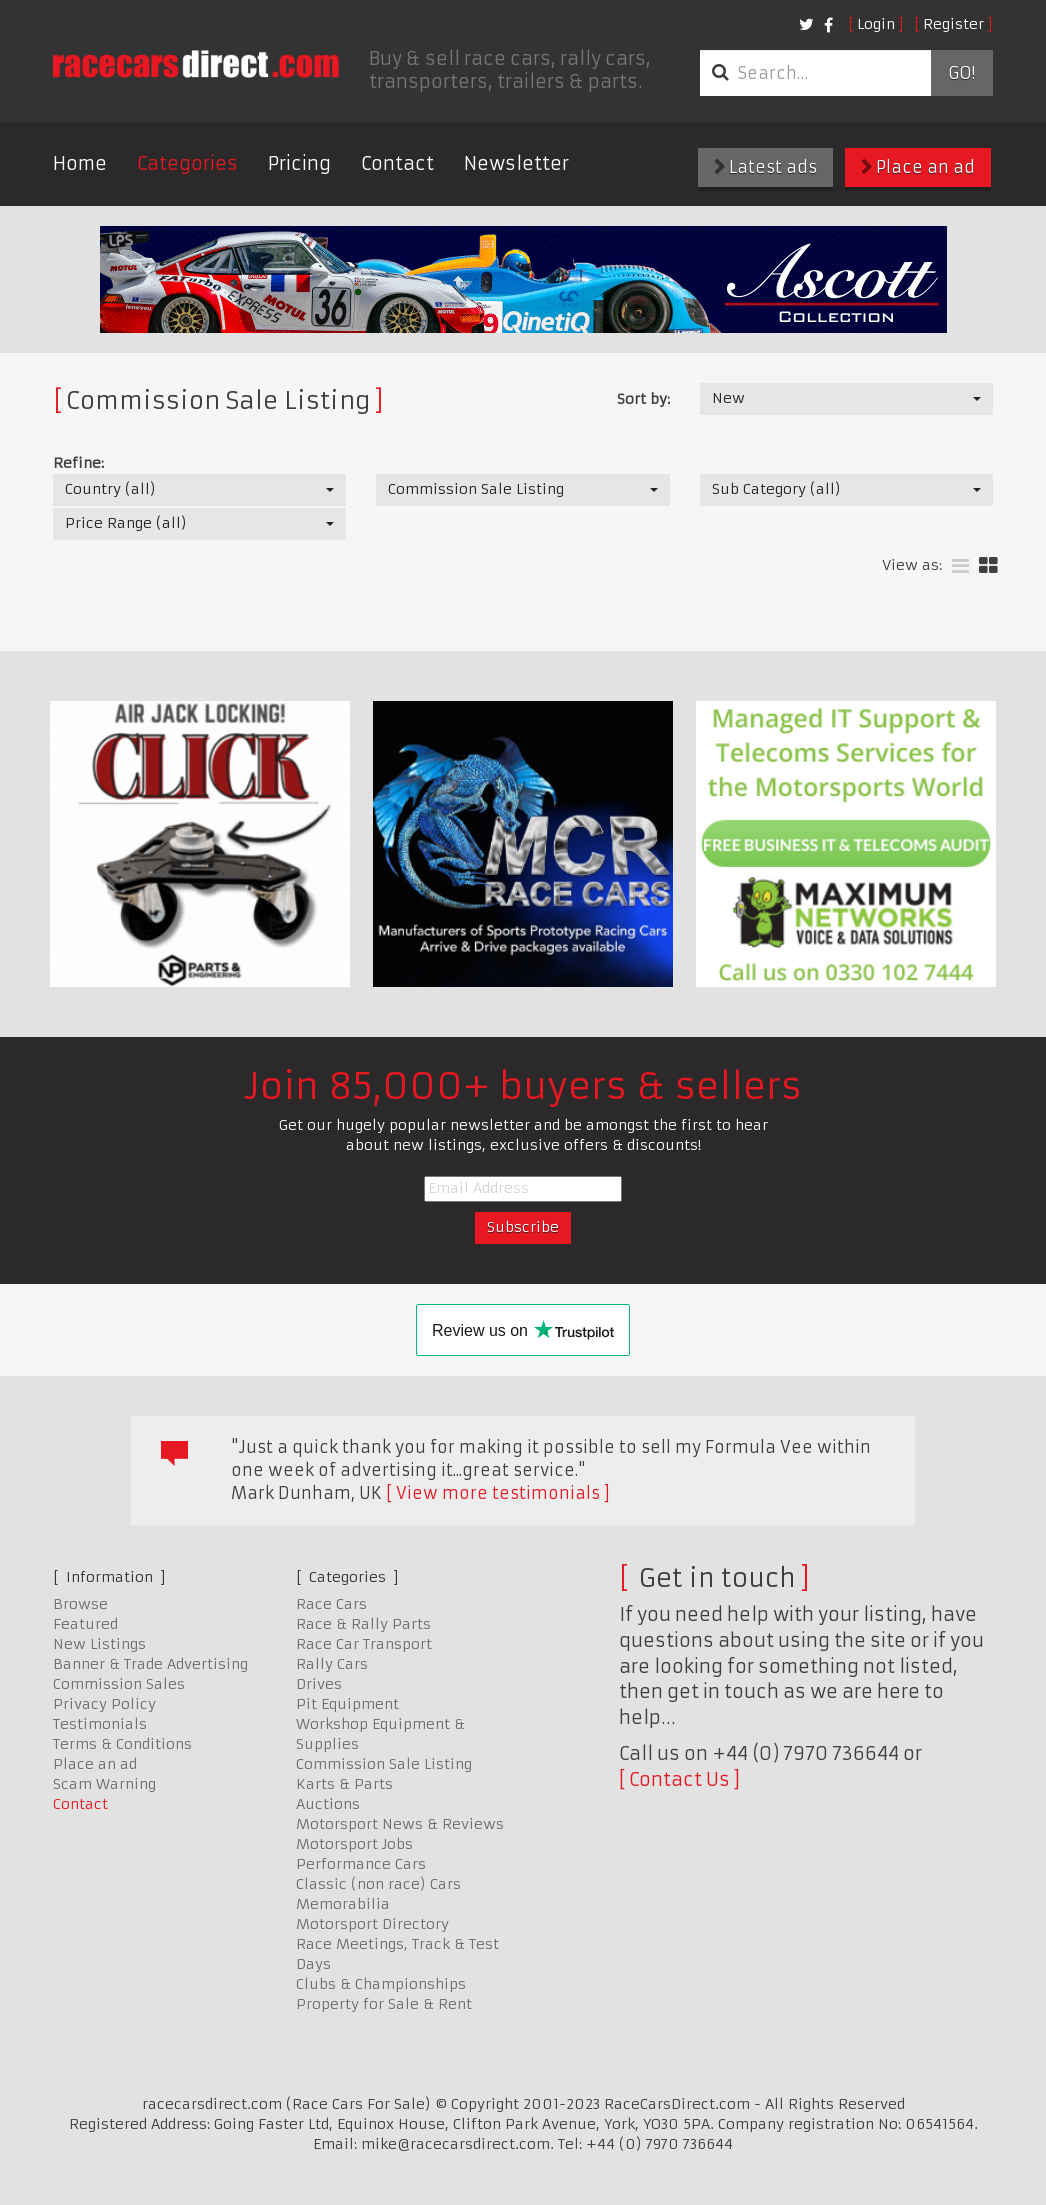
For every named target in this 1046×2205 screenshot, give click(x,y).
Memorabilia (343, 1904)
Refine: (78, 463)
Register (953, 24)
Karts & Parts (344, 1784)
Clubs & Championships (381, 1984)
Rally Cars (332, 1664)
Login (876, 24)
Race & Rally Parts (363, 1624)
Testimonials (100, 1724)
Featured (85, 1624)
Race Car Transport (364, 1644)
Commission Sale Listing (384, 1764)
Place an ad (918, 167)
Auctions (328, 1804)
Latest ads (765, 167)
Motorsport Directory (372, 1924)
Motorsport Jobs (354, 1844)
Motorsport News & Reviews (400, 1824)
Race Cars (331, 1604)
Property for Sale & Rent (384, 2004)
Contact (397, 163)
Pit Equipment (347, 1704)
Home (80, 163)
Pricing (299, 163)
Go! (961, 73)
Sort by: (643, 399)
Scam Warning (104, 1784)
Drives (319, 1684)
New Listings (99, 1644)
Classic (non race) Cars (378, 1884)
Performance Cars (361, 1864)
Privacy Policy (104, 1704)
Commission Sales (119, 1684)
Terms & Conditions (122, 1744)
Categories (187, 163)
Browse (80, 1604)
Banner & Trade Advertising (150, 1664)
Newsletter (516, 163)
